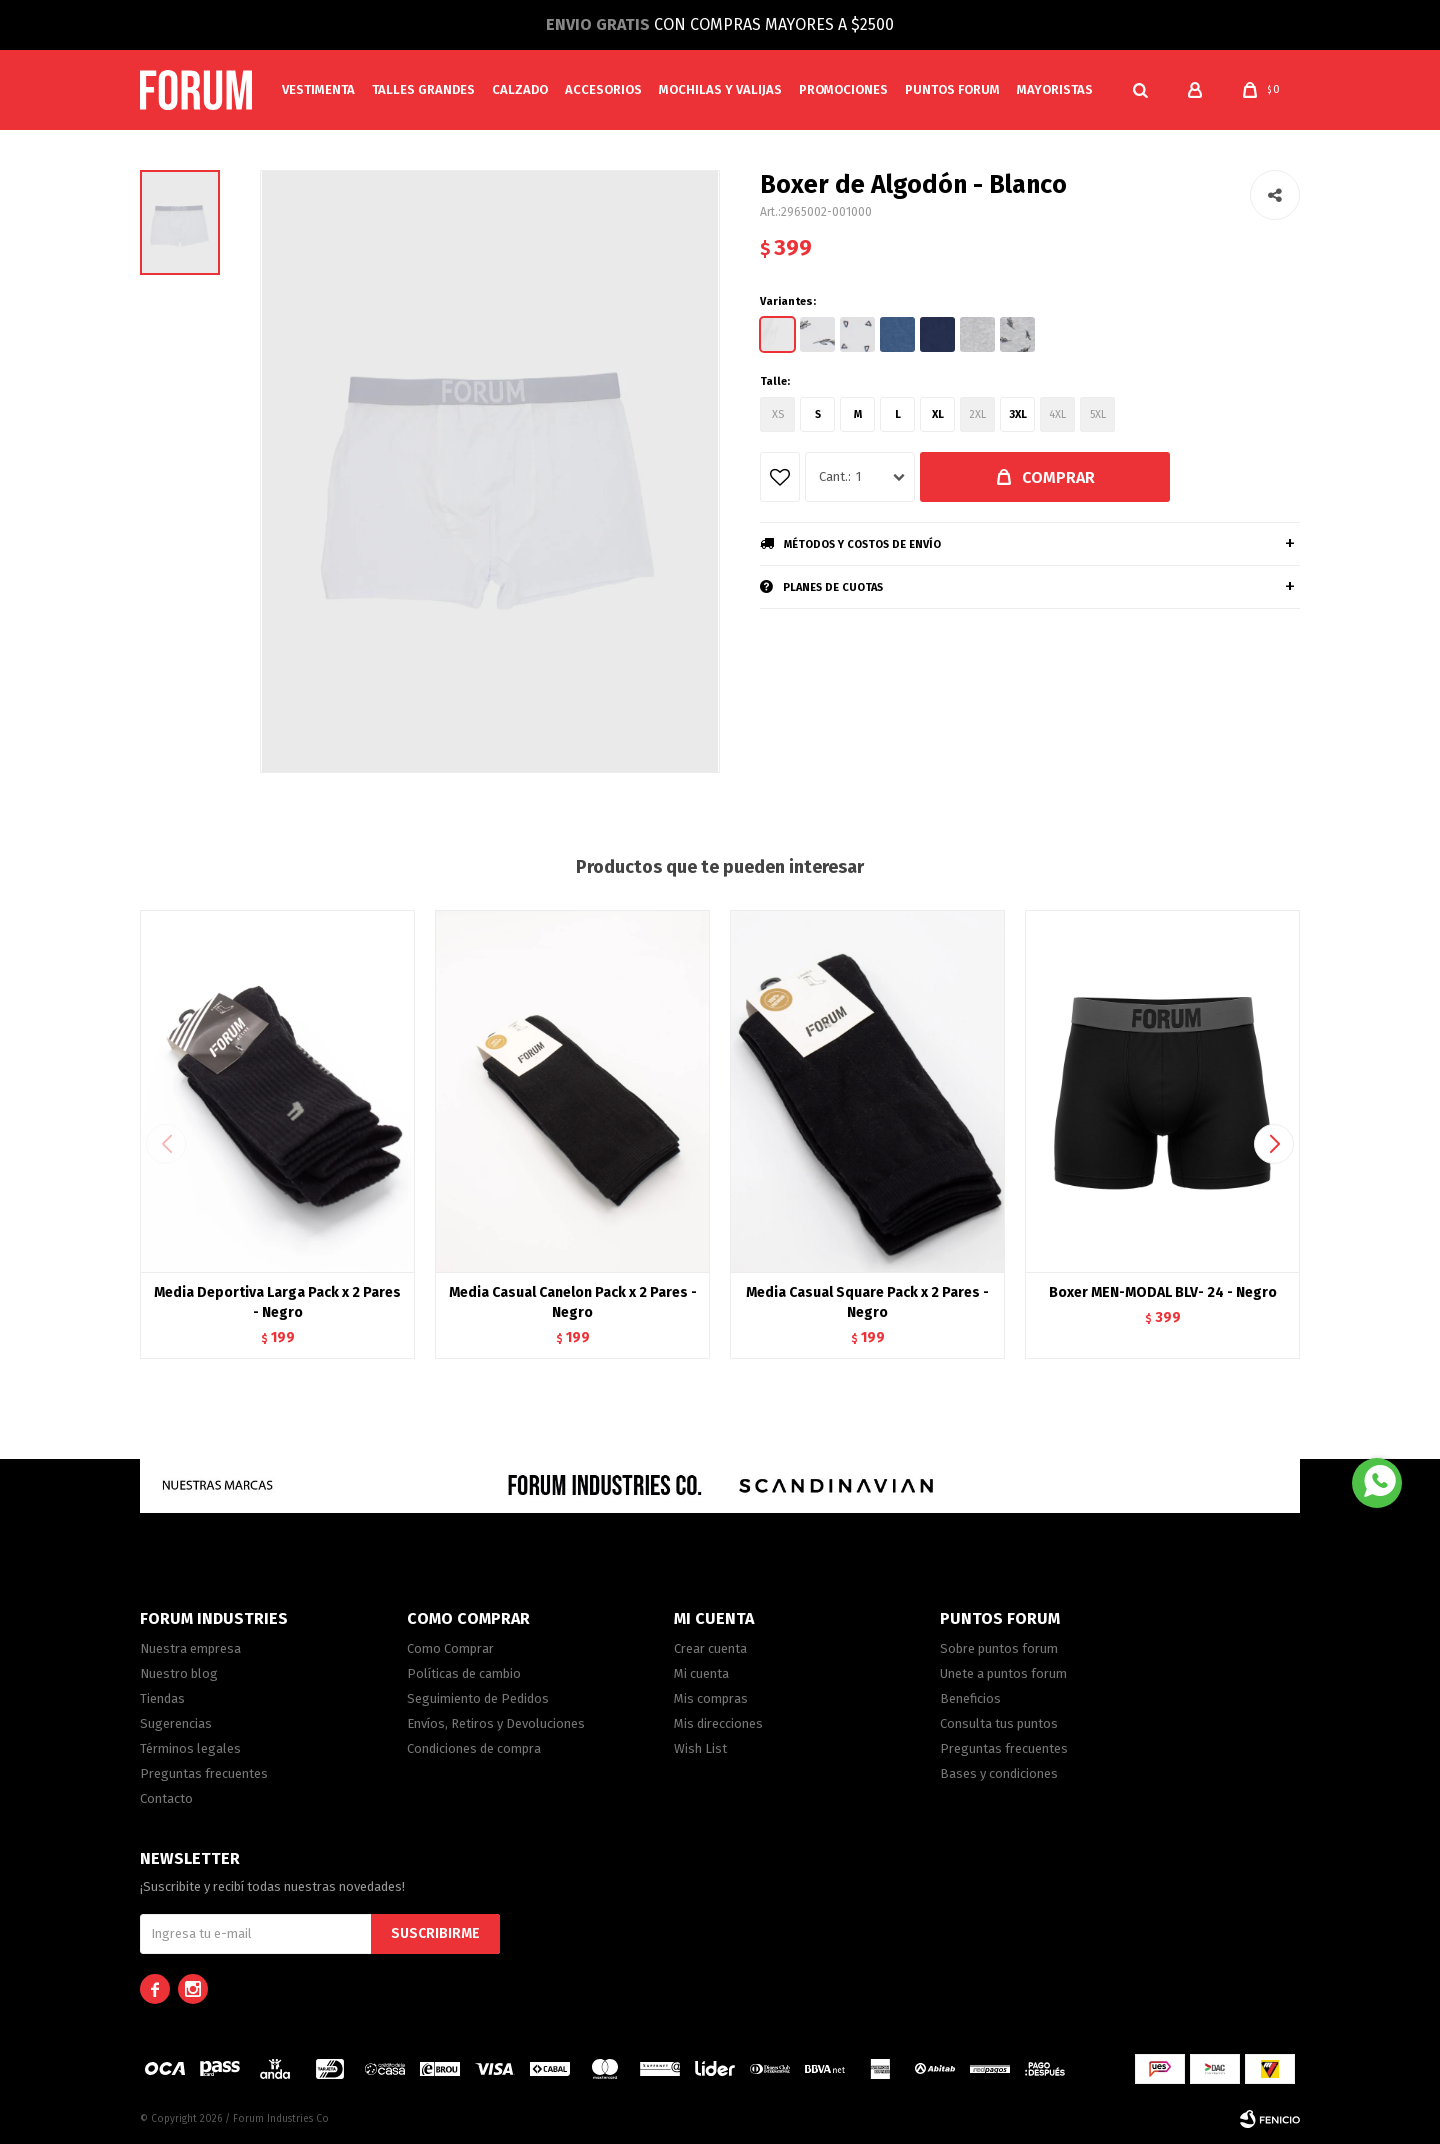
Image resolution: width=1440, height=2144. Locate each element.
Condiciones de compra (474, 1748)
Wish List (700, 1748)
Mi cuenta (701, 1673)
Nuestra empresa (190, 1648)
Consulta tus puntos (999, 1723)
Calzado (520, 89)
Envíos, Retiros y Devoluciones (496, 1723)
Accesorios (603, 89)
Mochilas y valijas (720, 89)
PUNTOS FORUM (952, 89)
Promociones (843, 89)
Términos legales (190, 1748)
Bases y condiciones (999, 1773)
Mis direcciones (718, 1723)
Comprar (1058, 477)
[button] (1140, 90)
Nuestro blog (179, 1673)
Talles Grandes (423, 89)
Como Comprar (450, 1648)
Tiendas (162, 1698)
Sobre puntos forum (999, 1648)
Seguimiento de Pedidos (478, 1698)
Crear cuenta (710, 1648)
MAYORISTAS (1055, 89)
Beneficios (970, 1698)
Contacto (166, 1798)
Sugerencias (176, 1723)
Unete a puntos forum (1003, 1673)
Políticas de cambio (464, 1673)
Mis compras (711, 1698)
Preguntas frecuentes (204, 1773)
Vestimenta (318, 89)
